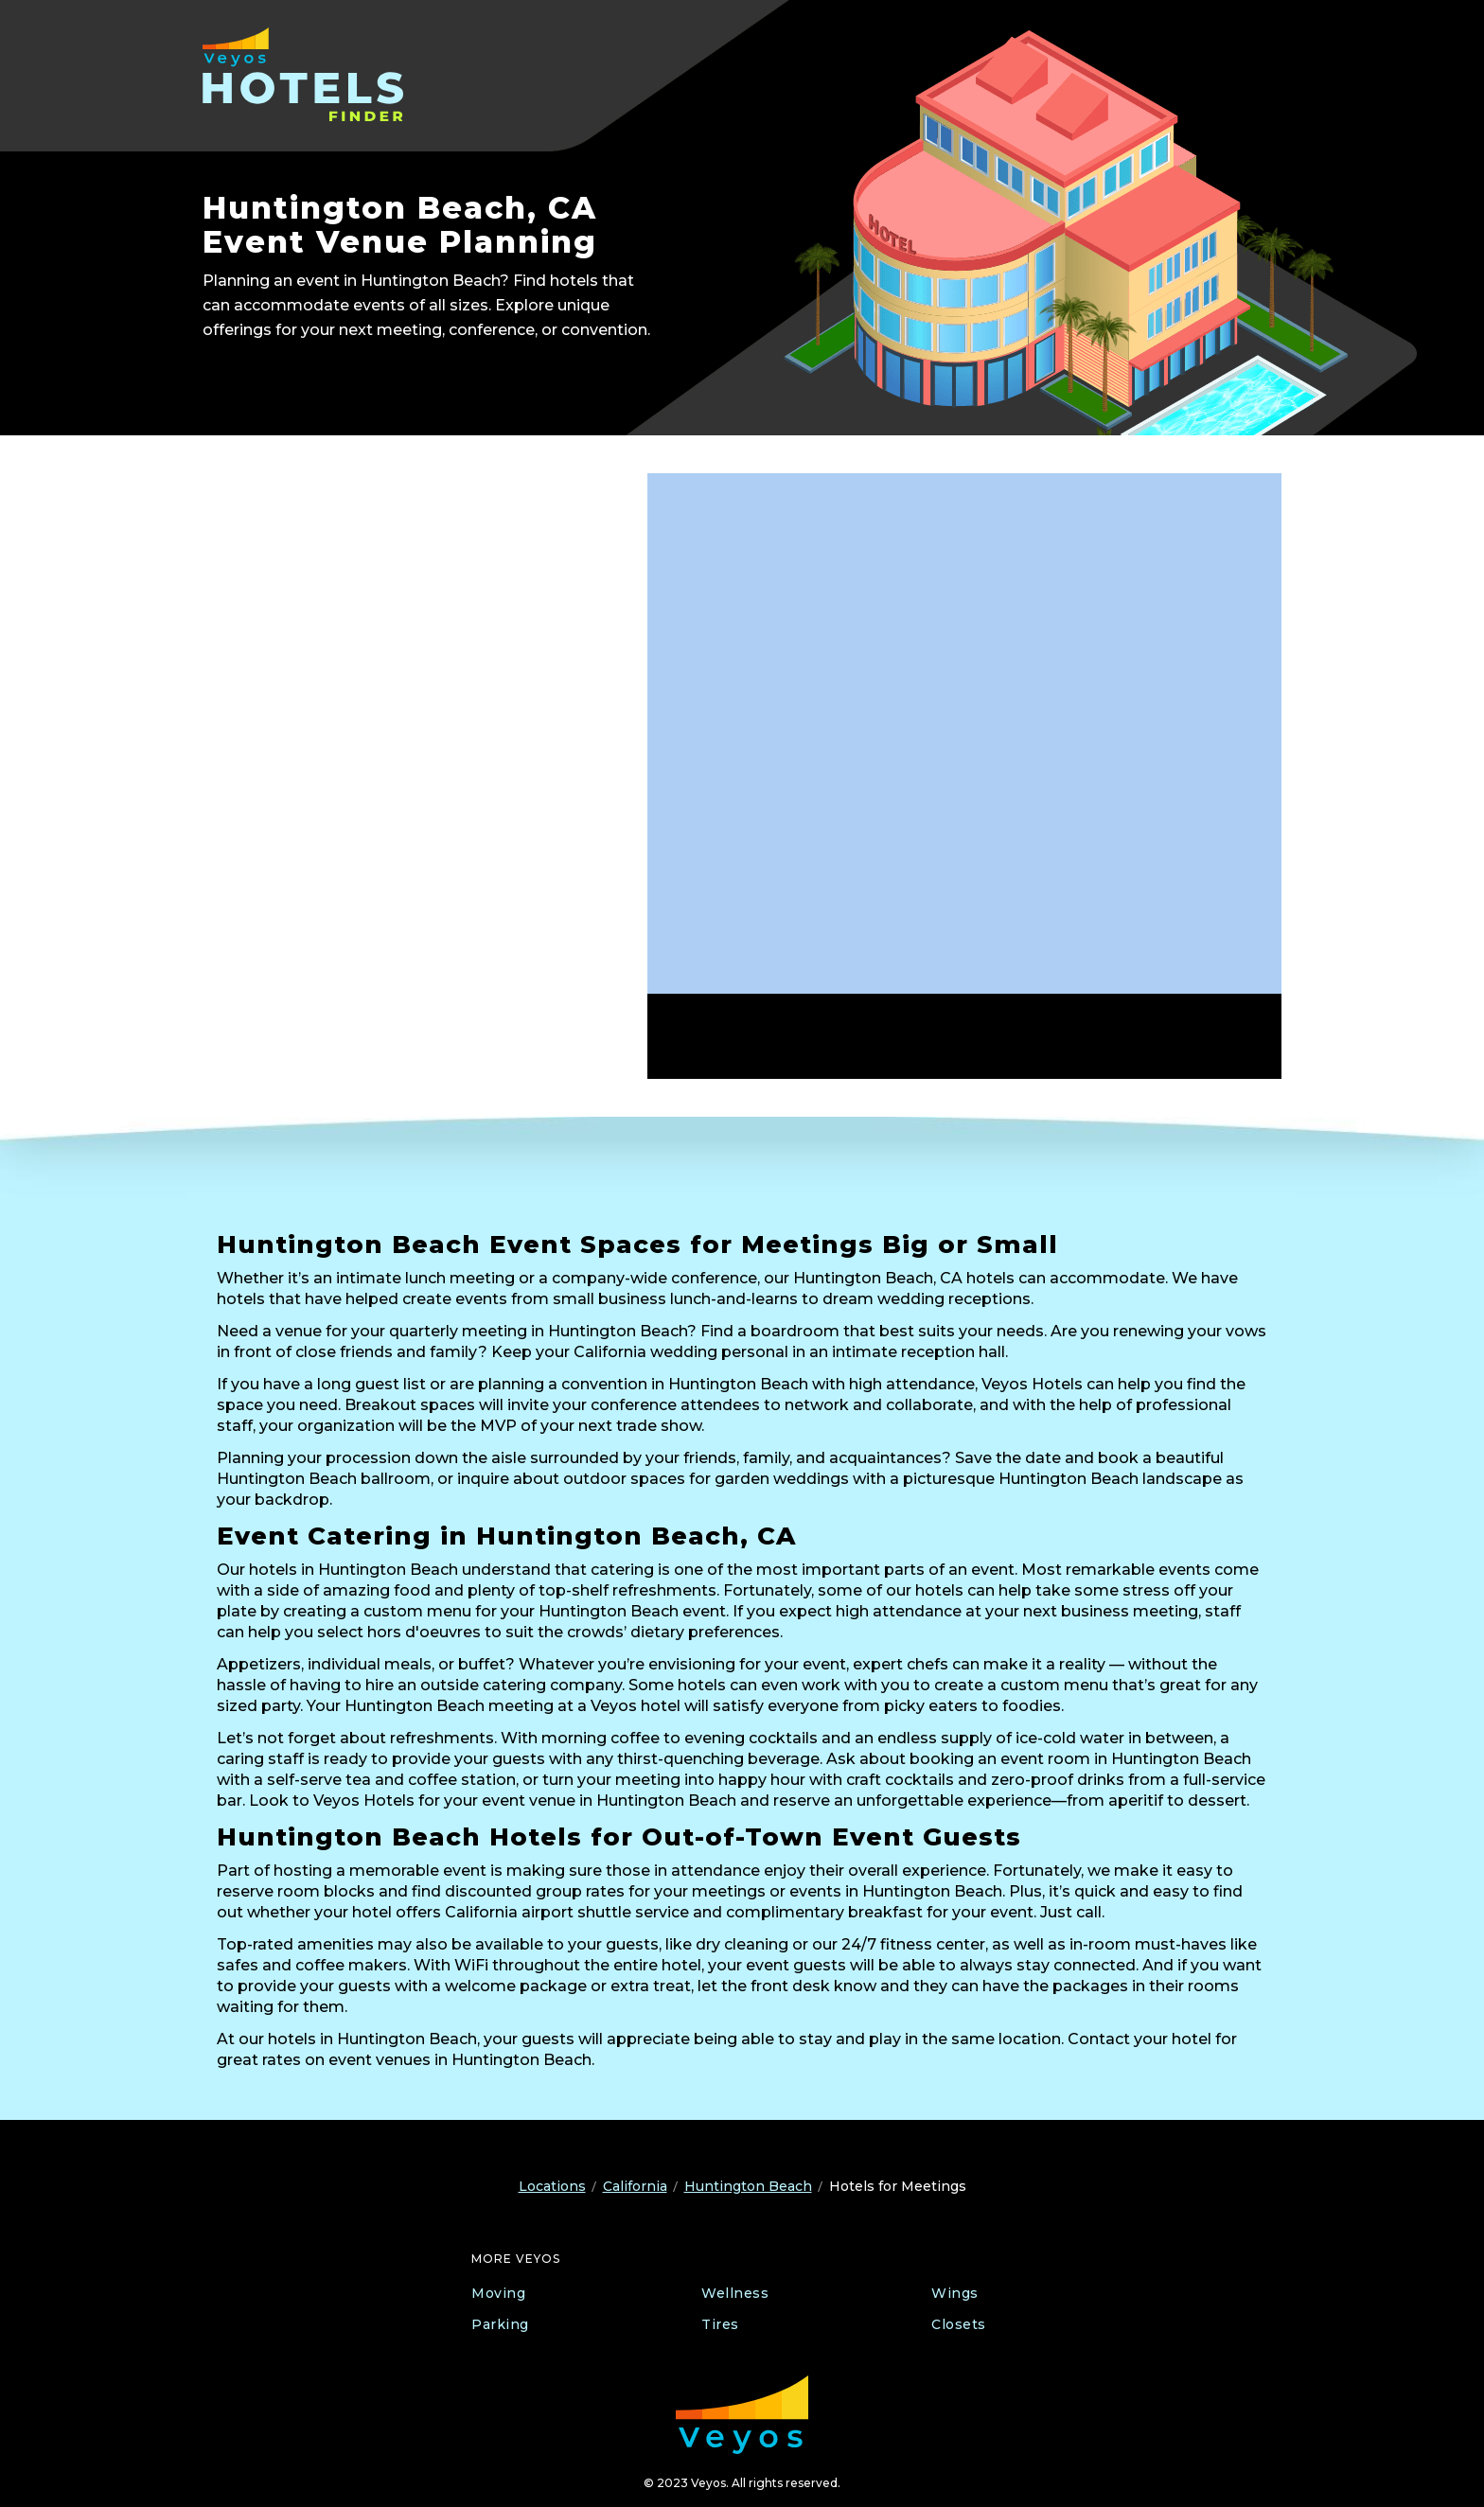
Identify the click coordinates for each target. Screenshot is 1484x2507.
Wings (955, 2293)
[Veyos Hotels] (323, 74)
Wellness (734, 2293)
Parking (500, 2324)
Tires (720, 2324)
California (635, 2186)
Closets (958, 2324)
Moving (498, 2293)
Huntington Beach (748, 2186)
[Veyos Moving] (742, 2414)
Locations (552, 2186)
